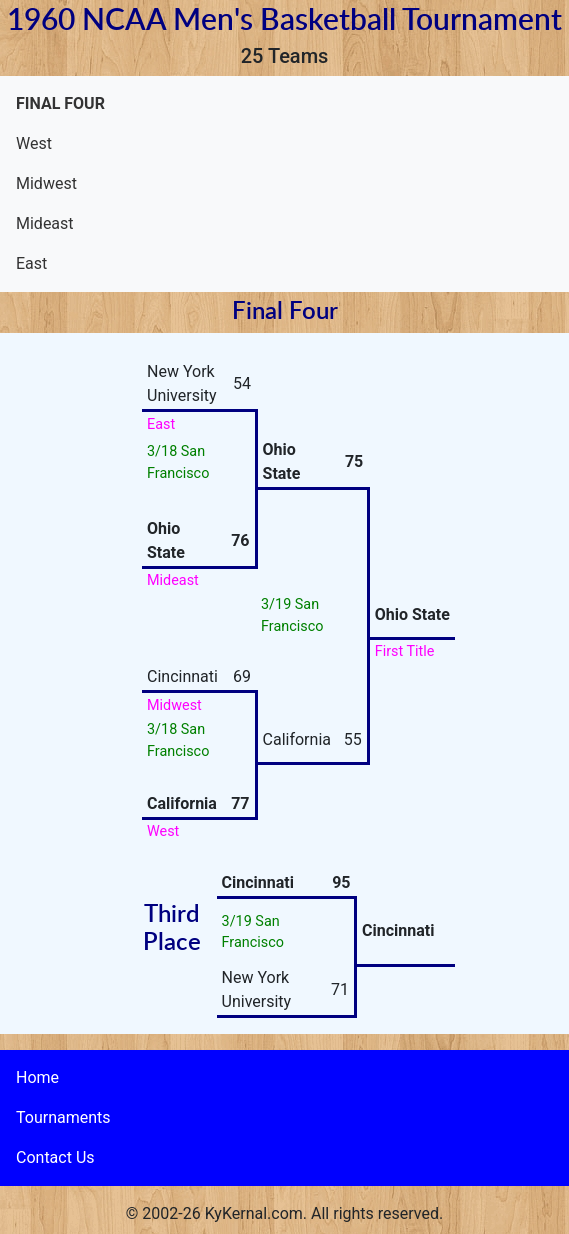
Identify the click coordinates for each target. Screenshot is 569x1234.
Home (37, 1077)
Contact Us (55, 1157)
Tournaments (63, 1117)
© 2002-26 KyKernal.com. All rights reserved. (284, 1213)
